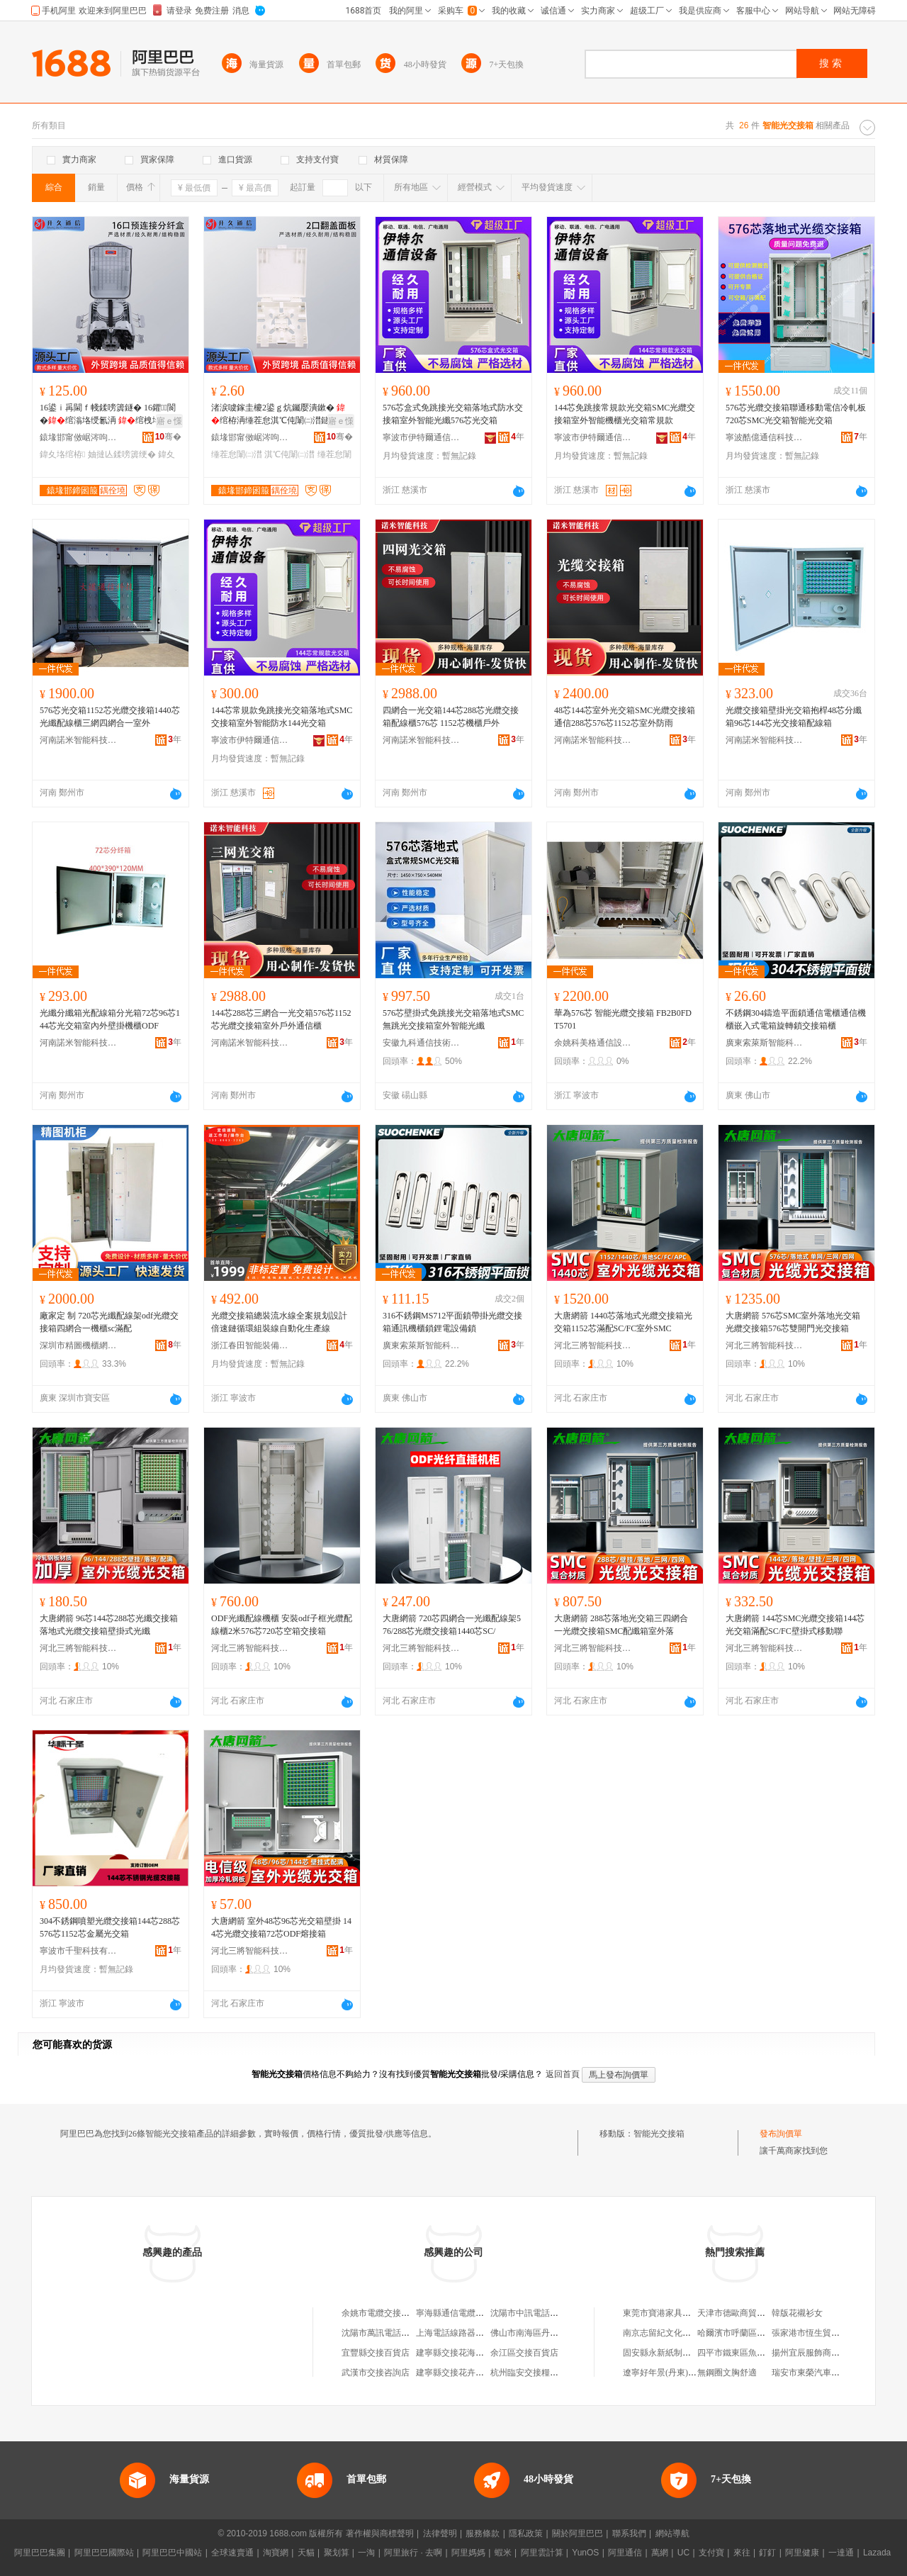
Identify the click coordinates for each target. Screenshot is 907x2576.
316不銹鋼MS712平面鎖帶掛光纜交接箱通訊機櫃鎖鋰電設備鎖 (452, 1322)
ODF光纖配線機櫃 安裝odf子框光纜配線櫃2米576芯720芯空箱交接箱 (281, 1624)
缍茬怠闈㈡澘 (236, 454)
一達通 (841, 2553)
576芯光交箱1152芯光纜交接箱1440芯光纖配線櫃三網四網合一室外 (110, 716)
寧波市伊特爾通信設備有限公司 (422, 437)
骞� (168, 437)
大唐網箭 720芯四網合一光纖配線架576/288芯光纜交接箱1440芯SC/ (452, 1624)
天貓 (306, 2553)
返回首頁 (563, 2074)
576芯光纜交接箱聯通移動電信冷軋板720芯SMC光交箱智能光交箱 (796, 414)
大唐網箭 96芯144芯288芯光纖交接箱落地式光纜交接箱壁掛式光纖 (109, 1624)
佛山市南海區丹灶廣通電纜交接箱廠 (558, 2333)
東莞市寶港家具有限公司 (669, 2313)
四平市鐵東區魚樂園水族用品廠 (756, 2353)
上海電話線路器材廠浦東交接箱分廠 (484, 2333)
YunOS (585, 2553)
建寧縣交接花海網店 (454, 2353)
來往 (741, 2553)
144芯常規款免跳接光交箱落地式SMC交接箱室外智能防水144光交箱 (281, 716)
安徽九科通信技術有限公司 (422, 1043)
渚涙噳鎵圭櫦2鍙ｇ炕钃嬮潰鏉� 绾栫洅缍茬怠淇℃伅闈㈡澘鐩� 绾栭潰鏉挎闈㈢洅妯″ (280, 415)
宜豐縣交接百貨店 (376, 2353)
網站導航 (672, 2533)
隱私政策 (526, 2533)
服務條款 (483, 2533)
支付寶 (711, 2553)
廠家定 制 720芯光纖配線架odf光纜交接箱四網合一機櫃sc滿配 (109, 1322)
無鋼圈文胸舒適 (727, 2373)
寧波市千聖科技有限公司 (79, 1951)
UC (683, 2553)
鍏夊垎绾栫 (62, 454)
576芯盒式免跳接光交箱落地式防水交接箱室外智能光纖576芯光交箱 (453, 414)
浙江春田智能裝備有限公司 (250, 1345)
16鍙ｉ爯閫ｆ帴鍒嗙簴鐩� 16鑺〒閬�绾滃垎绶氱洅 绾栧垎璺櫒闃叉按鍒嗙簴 (110, 415)
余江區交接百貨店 (524, 2353)
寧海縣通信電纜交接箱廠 (462, 2313)
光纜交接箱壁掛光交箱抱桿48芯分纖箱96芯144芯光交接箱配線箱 (794, 716)
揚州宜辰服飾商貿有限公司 (823, 2353)
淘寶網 (275, 2553)
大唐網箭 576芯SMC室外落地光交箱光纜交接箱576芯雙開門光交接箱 (793, 1322)
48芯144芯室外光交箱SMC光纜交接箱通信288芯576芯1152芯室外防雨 (624, 716)
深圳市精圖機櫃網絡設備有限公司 (79, 1345)
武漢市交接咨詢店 (376, 2373)
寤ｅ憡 (169, 421)
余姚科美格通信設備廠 (593, 1043)
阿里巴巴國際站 (104, 2553)
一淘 (366, 2553)
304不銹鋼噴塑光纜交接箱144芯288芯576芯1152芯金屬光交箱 (110, 1927)
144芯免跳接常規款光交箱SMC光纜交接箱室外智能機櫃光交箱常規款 (624, 414)
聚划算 (336, 2553)
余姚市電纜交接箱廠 (380, 2313)
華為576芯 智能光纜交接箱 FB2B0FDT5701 (623, 1019)
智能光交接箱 (659, 2134)
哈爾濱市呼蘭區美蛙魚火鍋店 (752, 2333)
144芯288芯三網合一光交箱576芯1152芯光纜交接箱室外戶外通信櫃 (281, 1019)
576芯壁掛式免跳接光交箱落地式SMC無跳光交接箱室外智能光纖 (453, 1019)
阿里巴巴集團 (39, 2553)
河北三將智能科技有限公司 (593, 1345)
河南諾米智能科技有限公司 (79, 740)
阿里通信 (625, 2553)
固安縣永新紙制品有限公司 (674, 2353)
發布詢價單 (781, 2134)
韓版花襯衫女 (797, 2313)
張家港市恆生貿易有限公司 (823, 2333)
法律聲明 (440, 2533)
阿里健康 (802, 2553)
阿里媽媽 (468, 2553)
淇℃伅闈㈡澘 (289, 454)
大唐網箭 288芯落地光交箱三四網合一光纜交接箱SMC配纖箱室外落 (621, 1624)
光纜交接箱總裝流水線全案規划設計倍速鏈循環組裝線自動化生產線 (279, 1322)
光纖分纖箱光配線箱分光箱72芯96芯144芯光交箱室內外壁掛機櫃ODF (110, 1019)
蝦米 (503, 2553)
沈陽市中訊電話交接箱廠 (537, 2313)
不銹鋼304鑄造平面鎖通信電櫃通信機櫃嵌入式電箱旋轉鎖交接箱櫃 (796, 1019)
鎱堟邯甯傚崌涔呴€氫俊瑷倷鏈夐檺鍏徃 (79, 437)
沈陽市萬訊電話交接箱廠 (388, 2333)
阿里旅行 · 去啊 (413, 2553)
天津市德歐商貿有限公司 (744, 2313)
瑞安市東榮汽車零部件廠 (818, 2373)
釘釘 (767, 2553)
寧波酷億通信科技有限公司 (765, 437)
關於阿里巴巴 (577, 2533)
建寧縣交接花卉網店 (454, 2373)
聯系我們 (629, 2533)
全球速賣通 (232, 2553)
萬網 (659, 2553)
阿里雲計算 (542, 2553)
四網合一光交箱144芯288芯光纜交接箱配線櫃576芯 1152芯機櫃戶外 (451, 716)
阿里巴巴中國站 (172, 2553)
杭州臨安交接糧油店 (528, 2373)
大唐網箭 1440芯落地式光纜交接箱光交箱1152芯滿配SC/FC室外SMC (623, 1322)
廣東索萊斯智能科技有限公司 (765, 1043)
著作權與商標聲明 (380, 2533)
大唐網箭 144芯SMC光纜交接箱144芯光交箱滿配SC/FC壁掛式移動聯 (795, 1624)
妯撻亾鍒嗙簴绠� (122, 454)
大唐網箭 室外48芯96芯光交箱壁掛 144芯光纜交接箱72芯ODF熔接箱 (281, 1927)
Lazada (877, 2553)
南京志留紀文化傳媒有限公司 (678, 2333)
